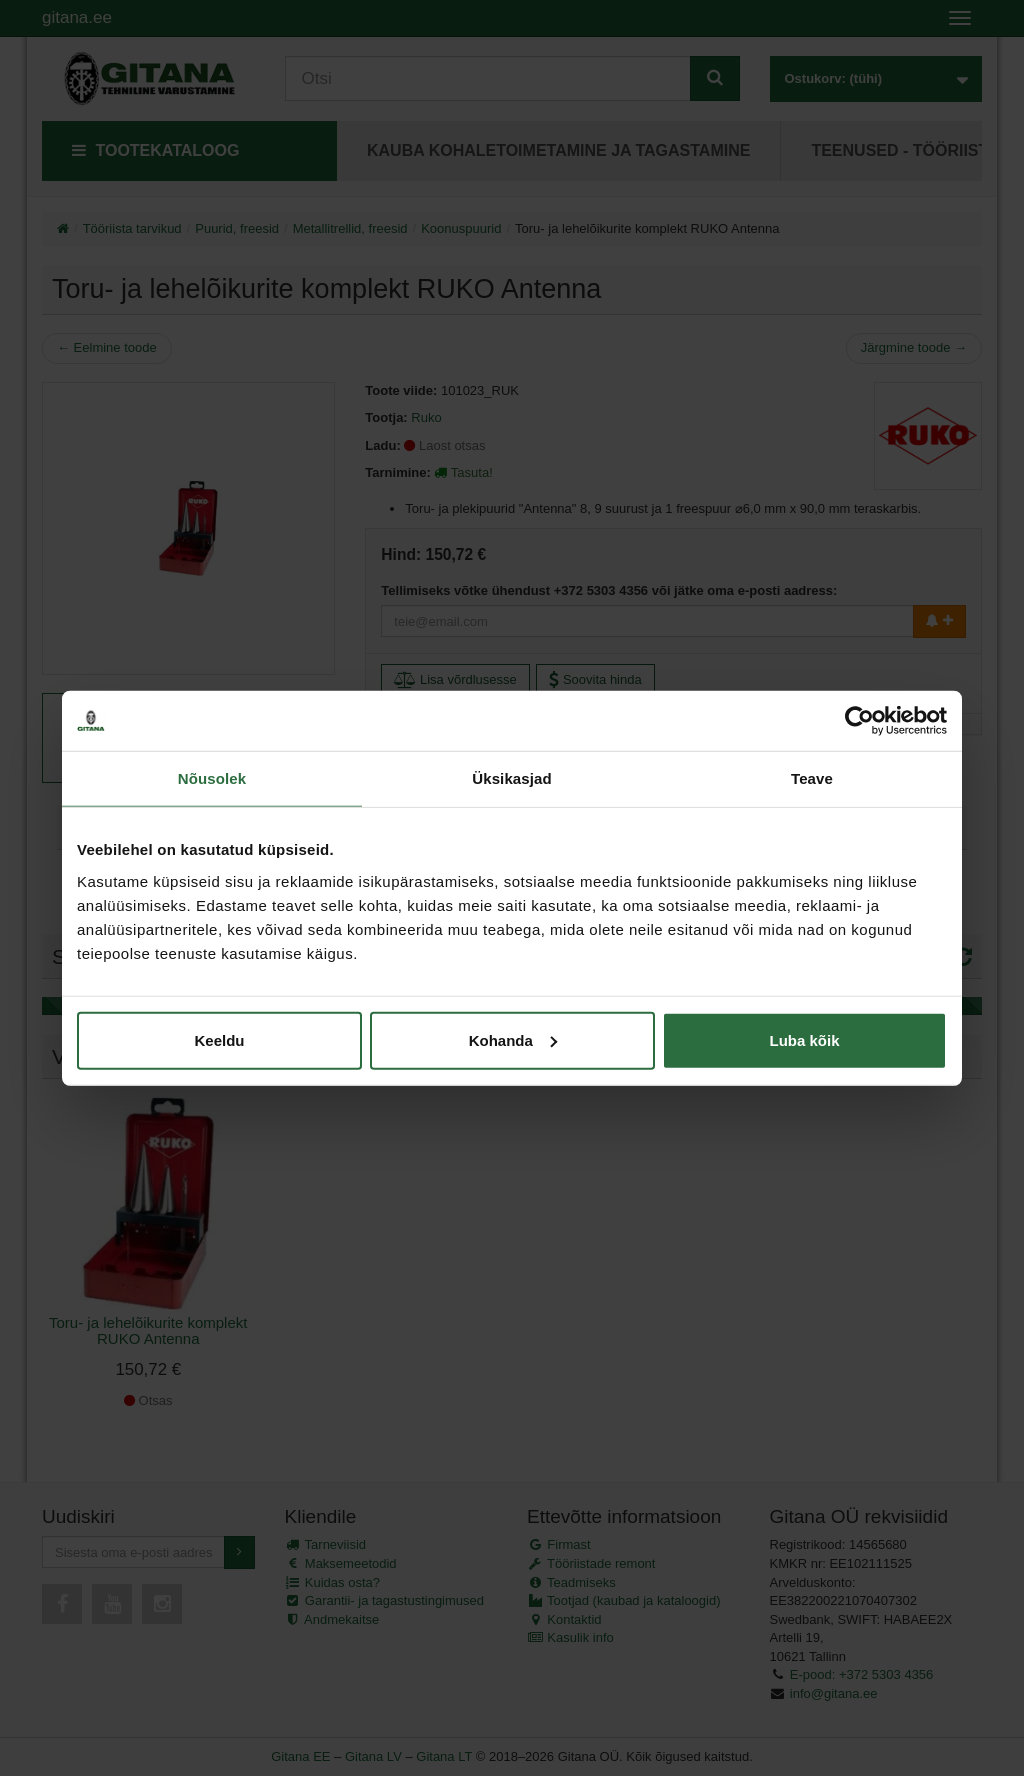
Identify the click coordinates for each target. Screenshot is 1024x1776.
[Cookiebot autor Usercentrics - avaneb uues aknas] (859, 721)
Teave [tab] (812, 778)
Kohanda (513, 1039)
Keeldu (219, 1039)
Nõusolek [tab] (212, 778)
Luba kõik (804, 1039)
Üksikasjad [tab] (511, 778)
